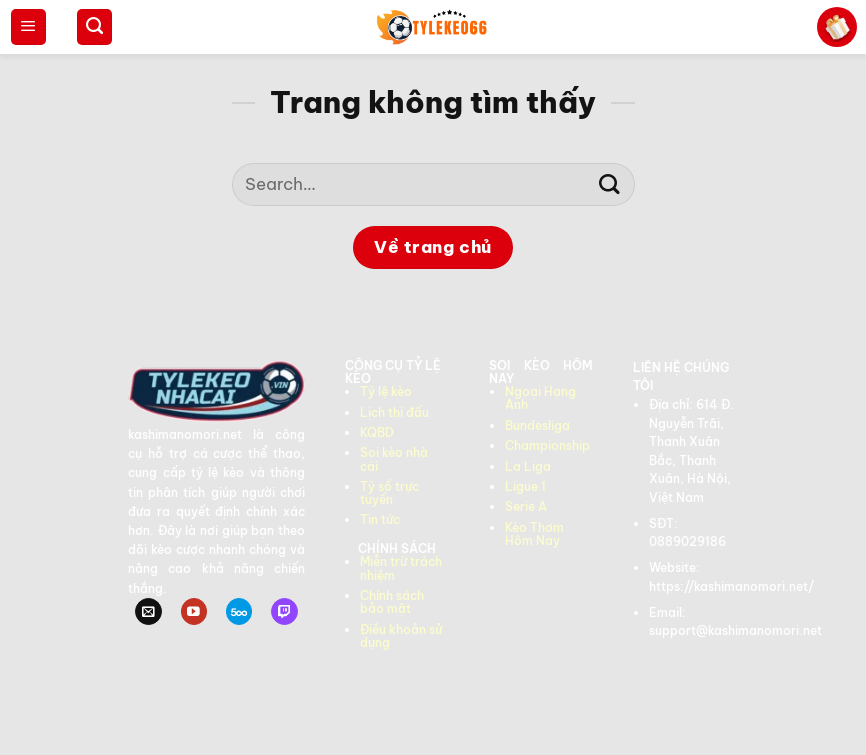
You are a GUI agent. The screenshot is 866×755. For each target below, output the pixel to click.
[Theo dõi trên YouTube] (194, 611)
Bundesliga (537, 425)
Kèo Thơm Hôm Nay (534, 534)
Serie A (526, 506)
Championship (547, 445)
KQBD (377, 432)
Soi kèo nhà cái (394, 459)
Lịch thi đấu (394, 412)
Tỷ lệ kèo (386, 391)
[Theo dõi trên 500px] (239, 611)
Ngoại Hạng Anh (540, 398)
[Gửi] (609, 184)
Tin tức (380, 519)
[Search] (94, 27)
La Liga (528, 466)
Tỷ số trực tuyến (389, 493)
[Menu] (28, 27)
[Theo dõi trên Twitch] (284, 611)
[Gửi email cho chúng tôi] (148, 611)
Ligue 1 (525, 486)
